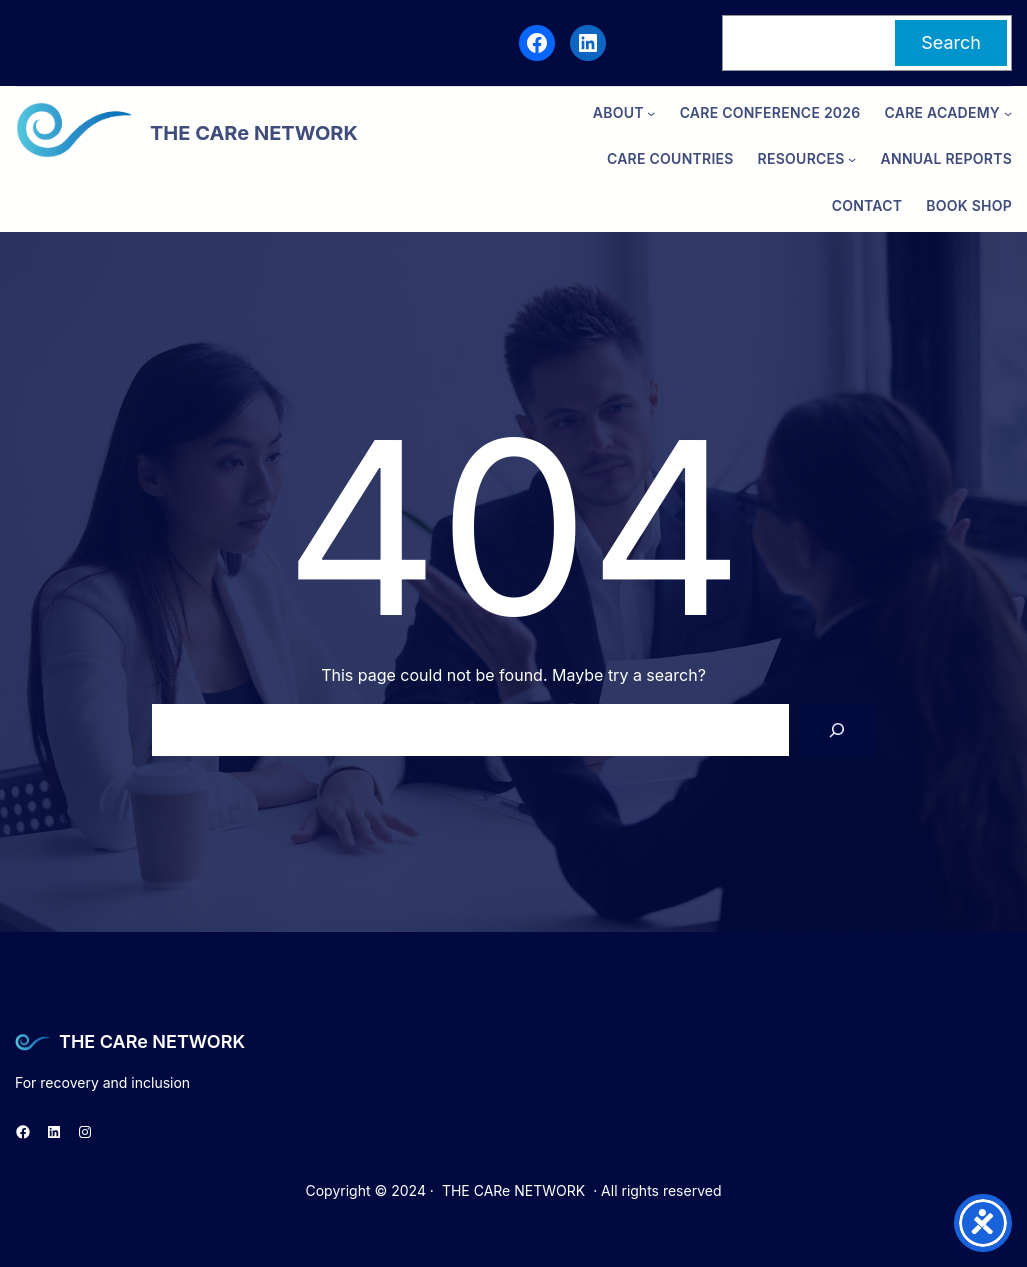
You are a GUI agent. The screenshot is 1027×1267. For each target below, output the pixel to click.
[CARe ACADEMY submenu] (1008, 113)
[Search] (837, 730)
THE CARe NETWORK (152, 1041)
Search (951, 42)
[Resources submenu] (852, 159)
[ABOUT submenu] (651, 113)
